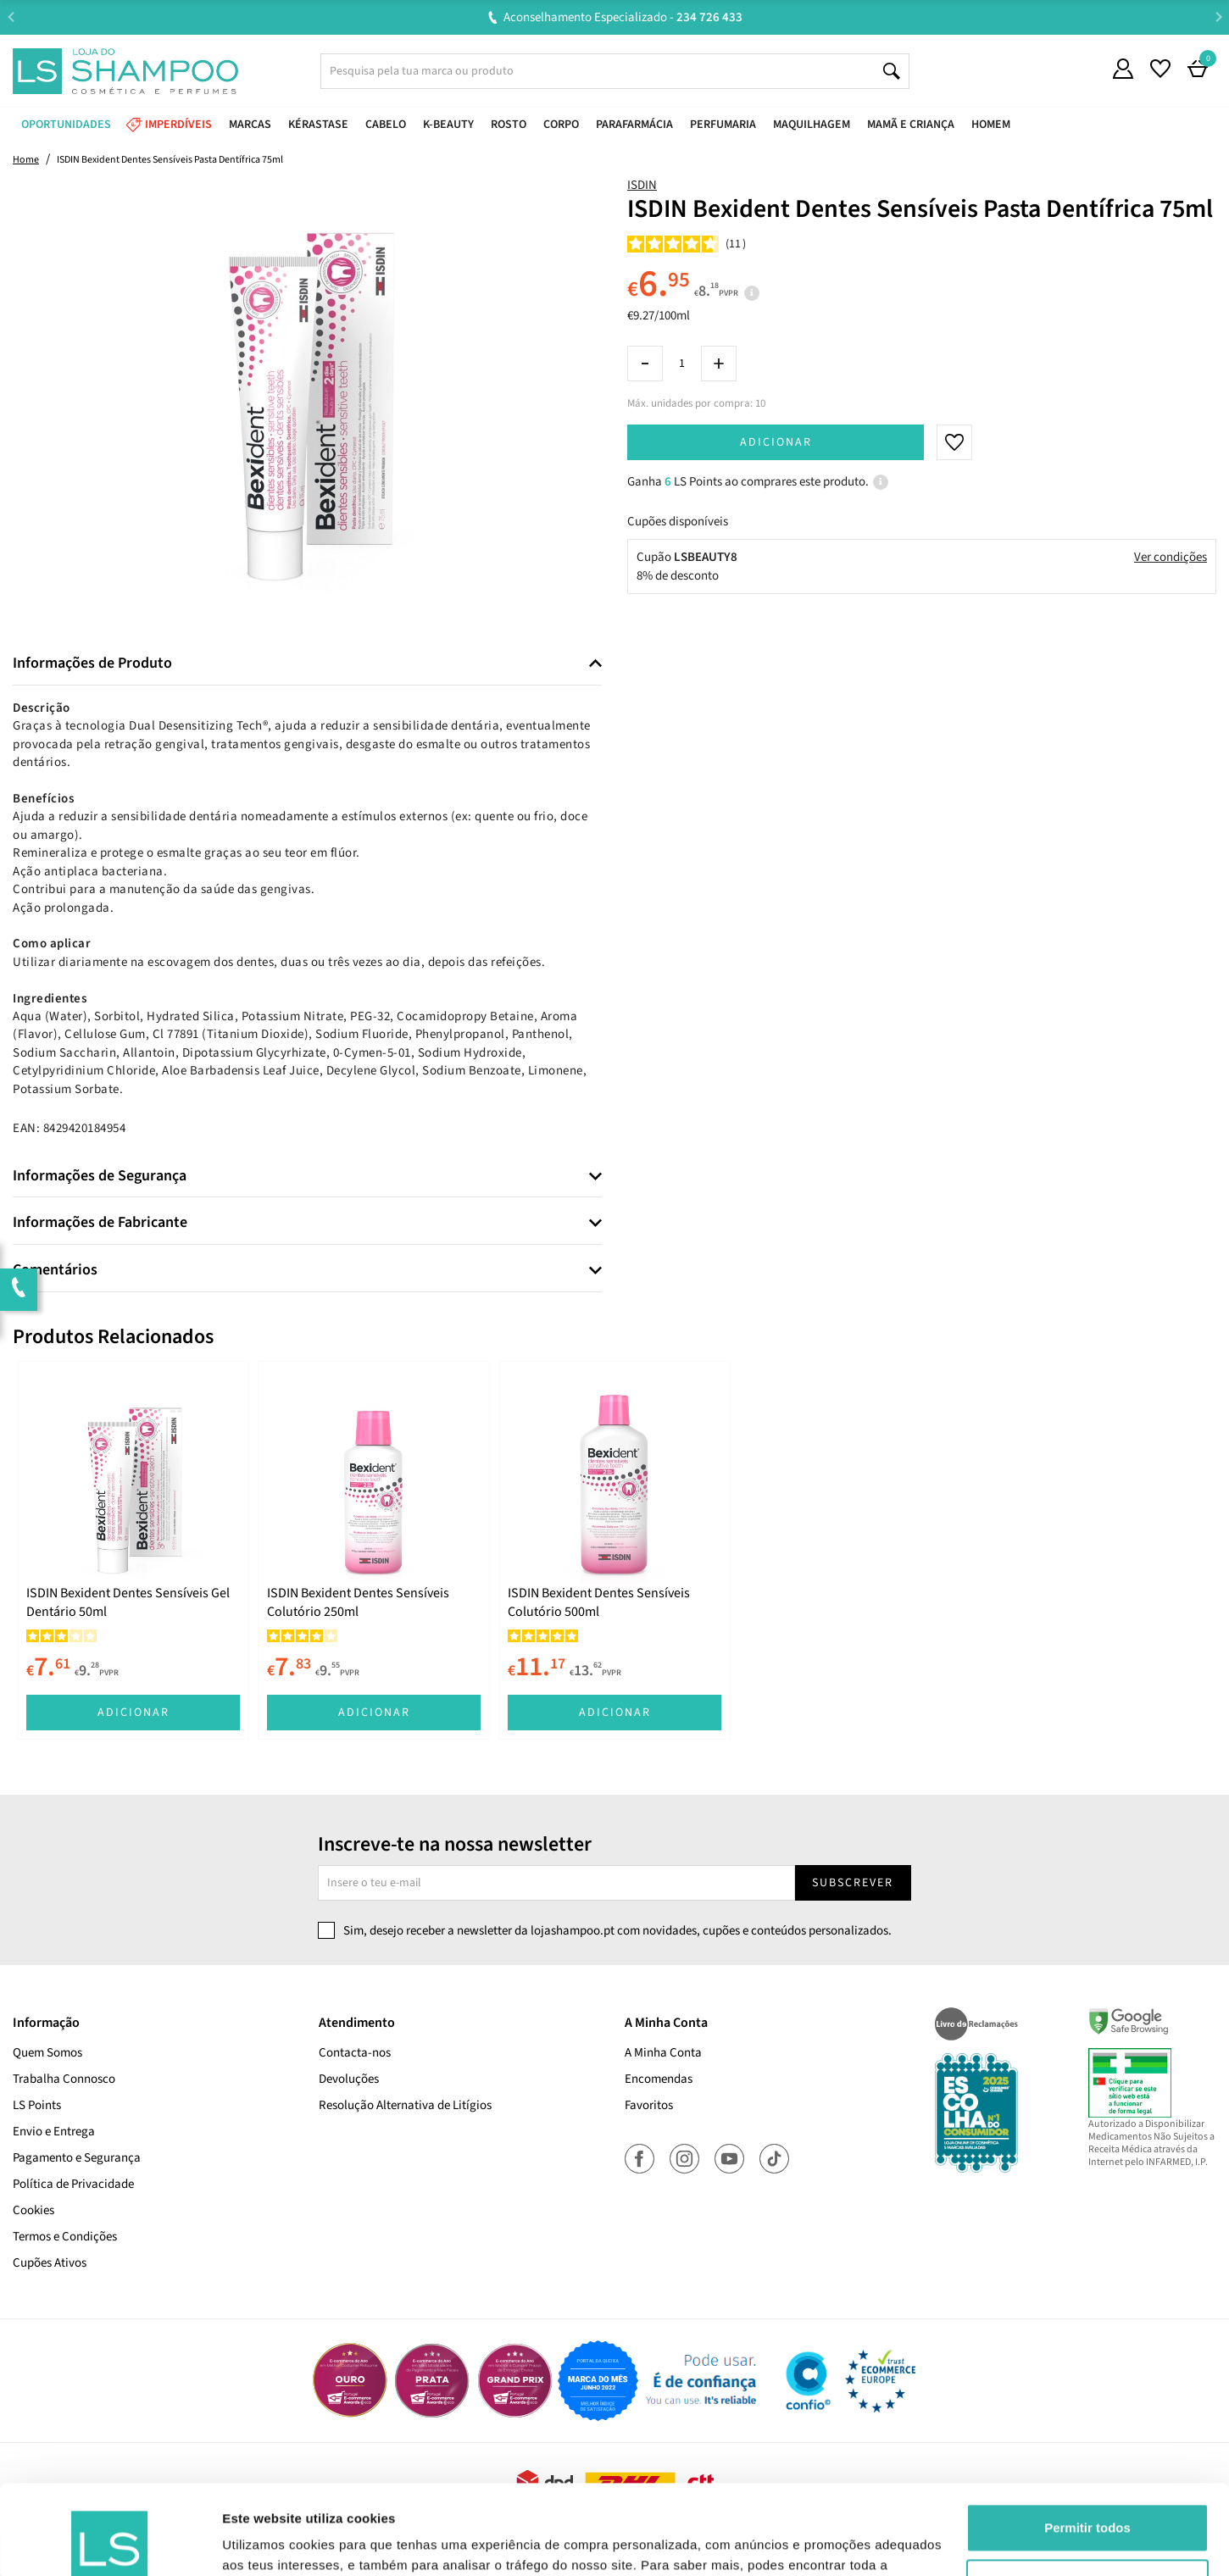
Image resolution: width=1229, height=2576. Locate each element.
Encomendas (658, 2079)
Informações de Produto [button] (92, 663)
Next (1218, 16)
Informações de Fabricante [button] (100, 1222)
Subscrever (852, 1882)
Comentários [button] (55, 1270)
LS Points (37, 2105)
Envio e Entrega (54, 2131)
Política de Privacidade (73, 2184)
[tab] (307, 664)
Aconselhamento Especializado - (622, 17)
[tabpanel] (133, 1550)
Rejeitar (1087, 2493)
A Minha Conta (663, 2053)
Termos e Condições (65, 2237)
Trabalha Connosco (64, 2079)
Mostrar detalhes (273, 2542)
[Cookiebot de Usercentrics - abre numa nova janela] (110, 2543)
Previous (10, 16)
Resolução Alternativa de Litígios (405, 2105)
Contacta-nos (355, 2053)
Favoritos (649, 2105)
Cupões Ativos (49, 2263)
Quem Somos (47, 2053)
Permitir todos (1087, 2438)
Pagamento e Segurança (77, 2158)
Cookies (33, 2210)
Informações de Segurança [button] (99, 1176)
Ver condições (1170, 557)
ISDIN (642, 185)
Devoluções (349, 2079)
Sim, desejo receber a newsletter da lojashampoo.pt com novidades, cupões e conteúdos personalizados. (617, 1931)
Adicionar (776, 442)
